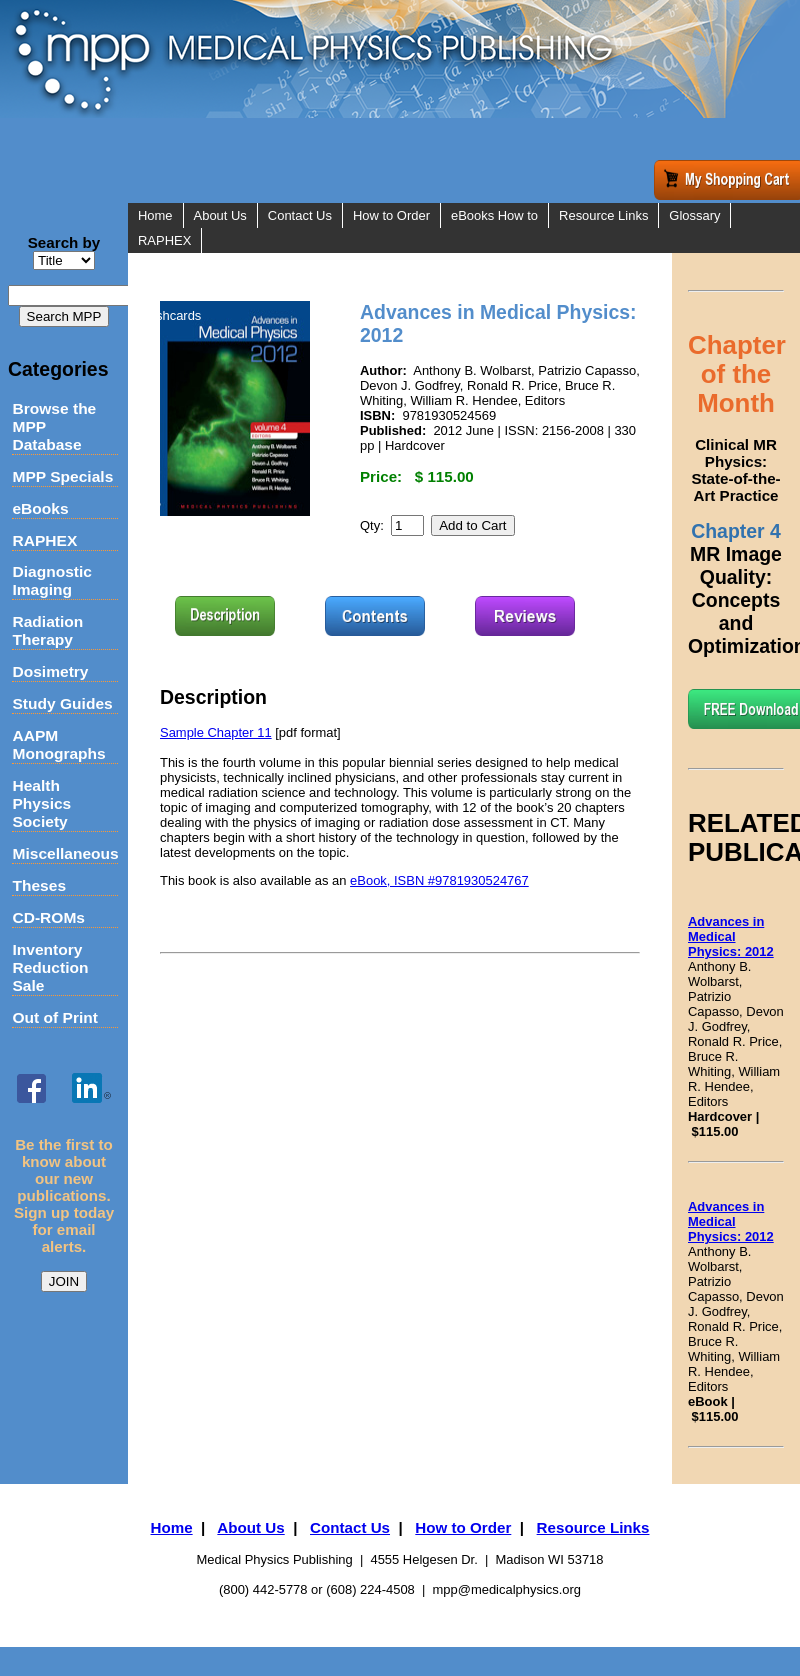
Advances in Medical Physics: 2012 (731, 936)
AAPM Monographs (58, 744)
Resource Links (603, 215)
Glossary (694, 215)
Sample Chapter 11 (216, 732)
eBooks (40, 508)
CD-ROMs (48, 917)
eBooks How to (494, 215)
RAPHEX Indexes (189, 265)
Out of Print (55, 1017)
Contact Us (300, 215)
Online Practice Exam (200, 290)
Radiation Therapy (47, 630)
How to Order (391, 215)
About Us (220, 215)
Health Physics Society (41, 803)
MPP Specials (62, 476)
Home (155, 215)
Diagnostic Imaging (51, 580)
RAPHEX (44, 540)
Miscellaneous (64, 853)
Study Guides (62, 703)
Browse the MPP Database (54, 426)
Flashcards (169, 315)
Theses (39, 885)
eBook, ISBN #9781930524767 (439, 880)
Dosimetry (50, 671)
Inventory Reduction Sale (50, 967)
